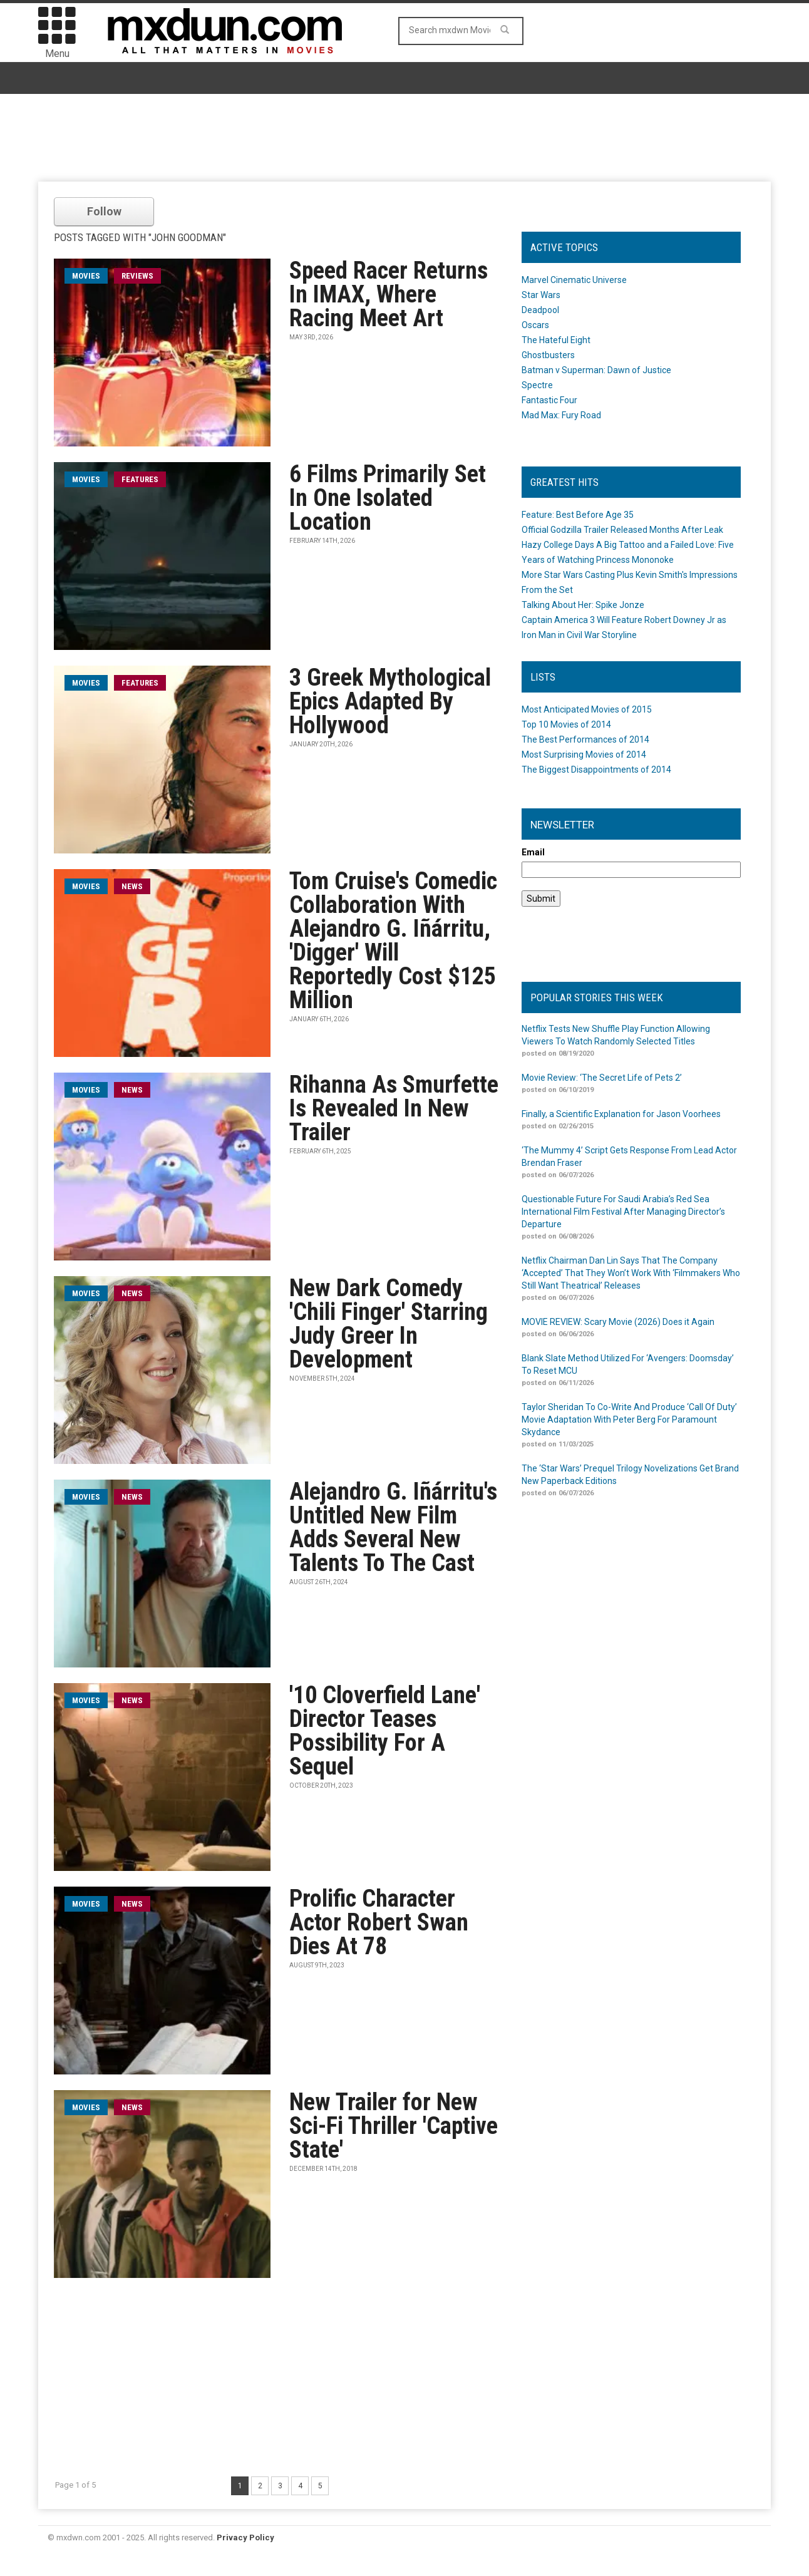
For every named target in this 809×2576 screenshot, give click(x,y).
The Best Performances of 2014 (585, 739)
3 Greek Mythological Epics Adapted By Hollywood (390, 701)
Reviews (137, 276)
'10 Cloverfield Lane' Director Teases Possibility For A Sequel (384, 1730)
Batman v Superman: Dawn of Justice (596, 370)
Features (139, 479)
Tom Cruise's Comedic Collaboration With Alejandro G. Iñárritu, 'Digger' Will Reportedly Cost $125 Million (393, 940)
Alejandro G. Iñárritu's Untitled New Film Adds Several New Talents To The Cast (393, 1527)
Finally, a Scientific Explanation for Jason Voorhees (621, 1114)
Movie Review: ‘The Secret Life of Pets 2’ (602, 1078)
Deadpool (540, 310)
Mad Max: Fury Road (561, 415)
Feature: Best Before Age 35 (578, 515)
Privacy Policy (245, 2537)
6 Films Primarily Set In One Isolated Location (387, 497)
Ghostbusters (548, 355)
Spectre (537, 385)
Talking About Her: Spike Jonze (583, 605)
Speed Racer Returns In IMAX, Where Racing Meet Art (388, 294)
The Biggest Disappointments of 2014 (596, 770)
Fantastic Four (549, 400)
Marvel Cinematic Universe (574, 280)
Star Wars (541, 295)
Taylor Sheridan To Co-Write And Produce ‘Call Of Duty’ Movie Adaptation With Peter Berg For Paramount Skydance (629, 1419)
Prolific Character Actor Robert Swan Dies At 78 (378, 1922)
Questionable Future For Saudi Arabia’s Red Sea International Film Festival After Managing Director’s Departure (623, 1211)
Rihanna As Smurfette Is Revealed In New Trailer (393, 1108)
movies (86, 276)
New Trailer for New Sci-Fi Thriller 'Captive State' (393, 2125)
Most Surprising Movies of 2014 (584, 755)
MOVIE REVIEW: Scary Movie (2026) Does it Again (618, 1322)
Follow (104, 211)
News (132, 886)
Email (533, 852)
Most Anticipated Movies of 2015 (587, 709)
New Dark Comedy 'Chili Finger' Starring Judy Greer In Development (388, 1323)
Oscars (535, 325)
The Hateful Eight (556, 340)
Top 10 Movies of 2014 (566, 724)
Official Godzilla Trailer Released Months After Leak (622, 530)
